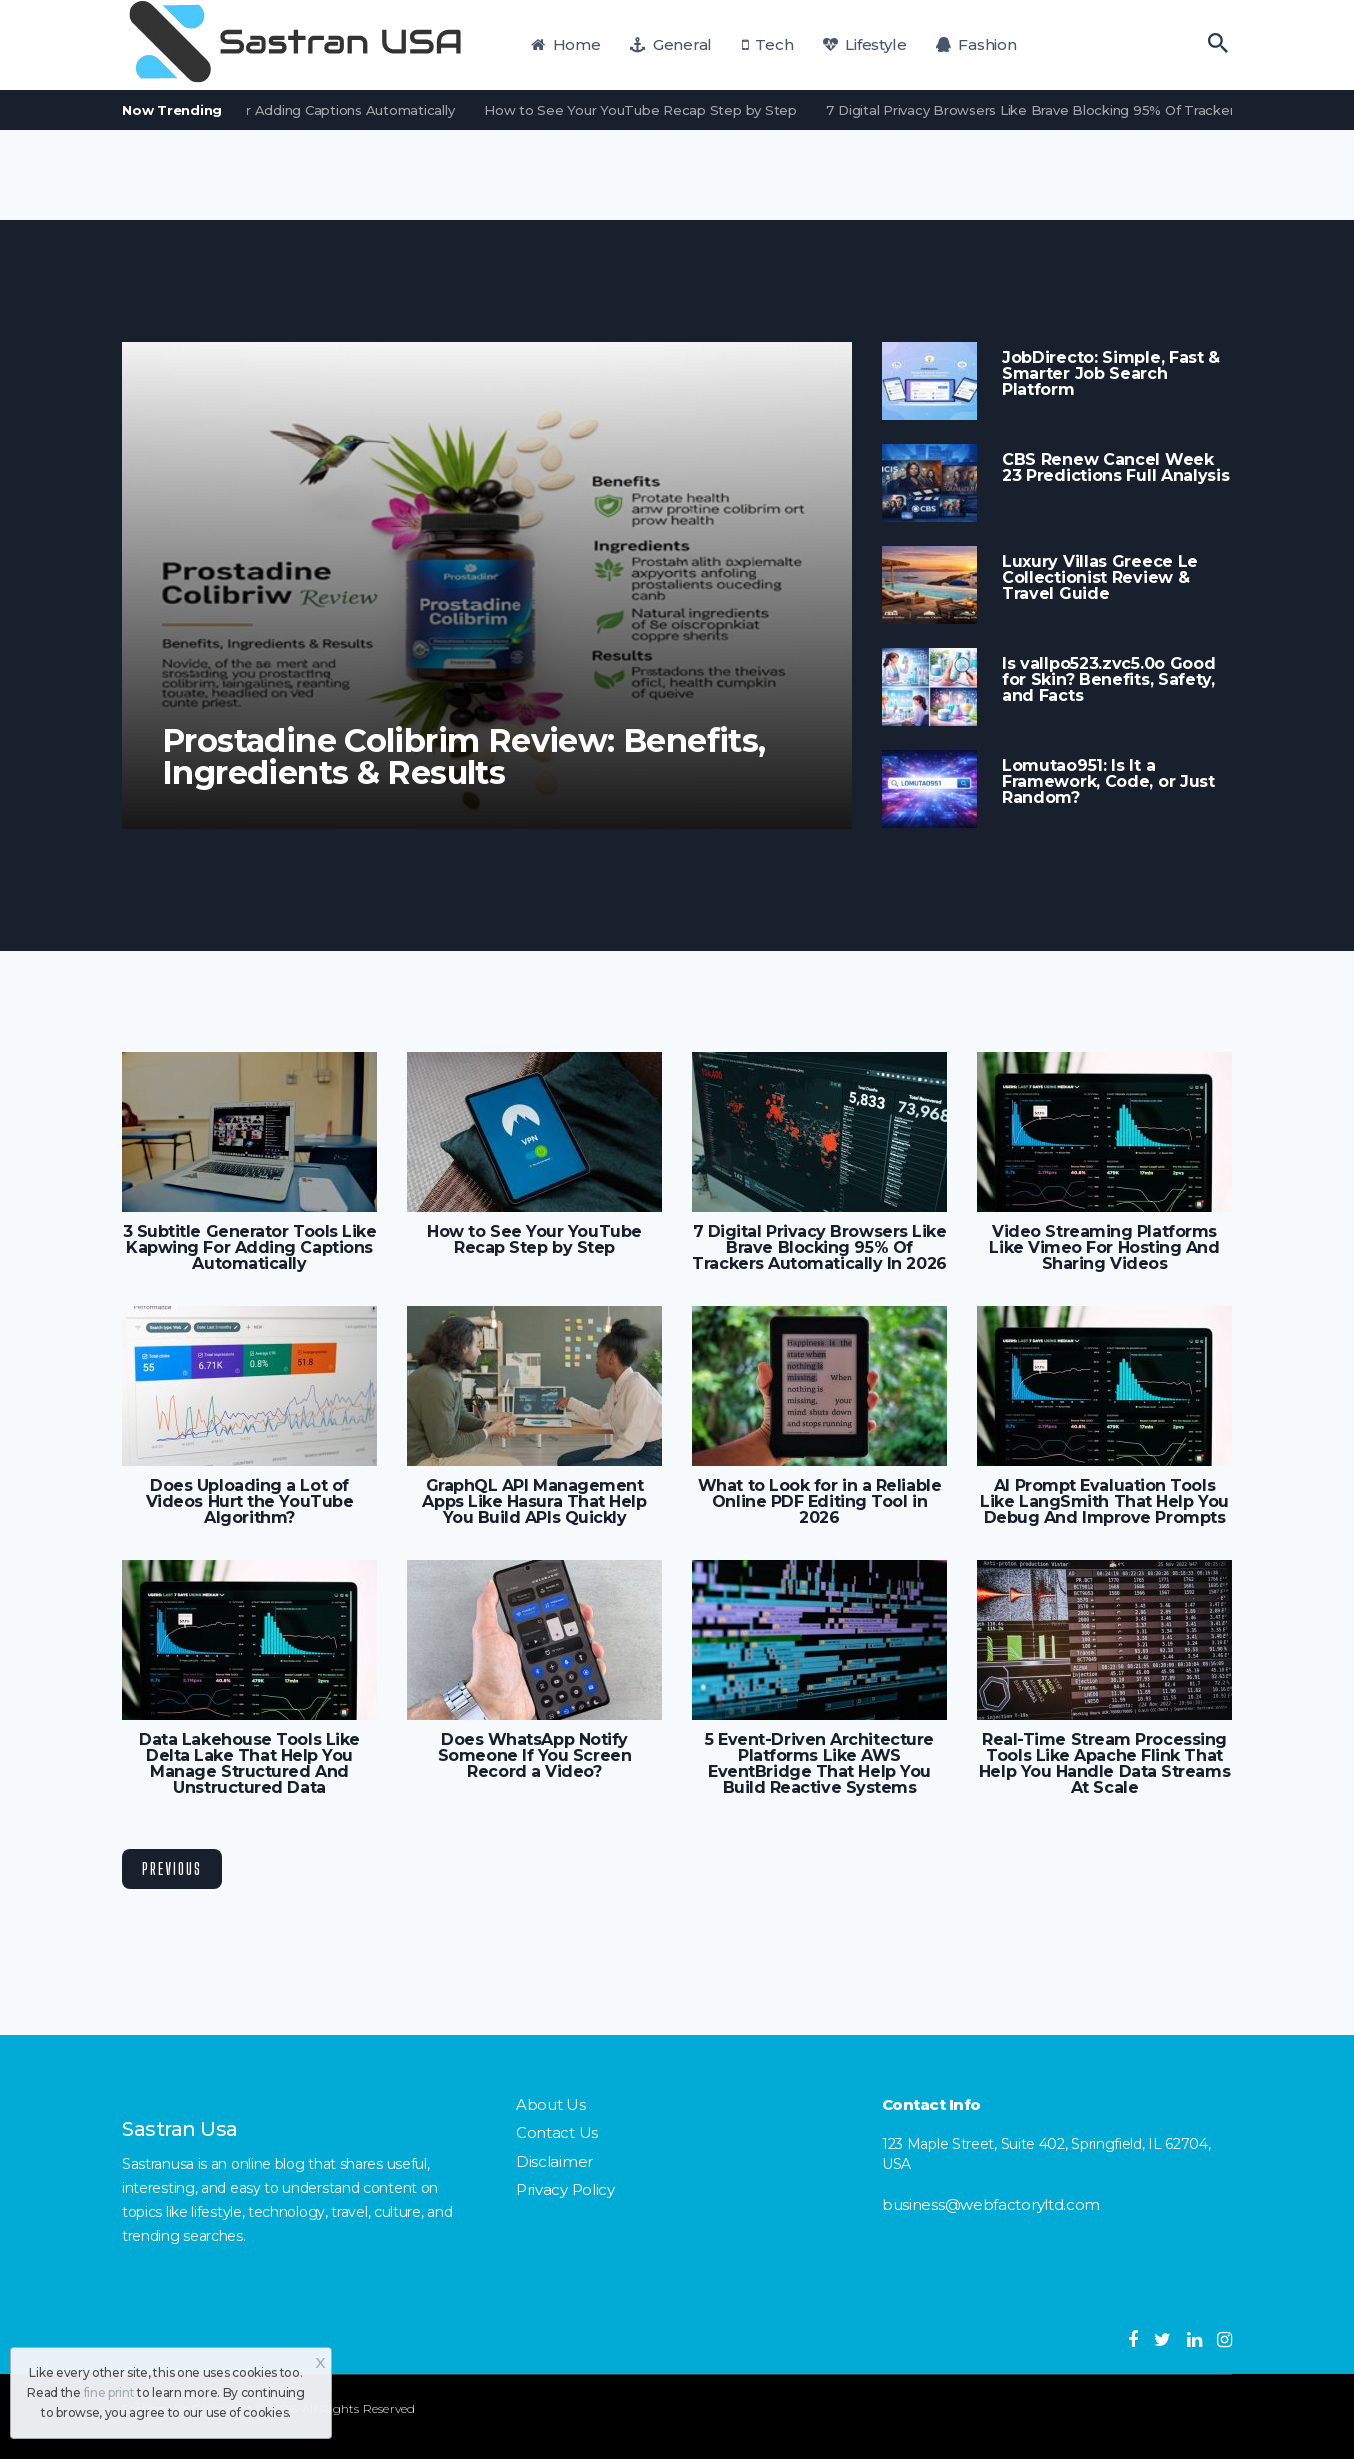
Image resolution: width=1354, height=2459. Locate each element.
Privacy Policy (565, 2189)
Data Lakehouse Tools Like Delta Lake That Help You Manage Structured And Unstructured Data (249, 1764)
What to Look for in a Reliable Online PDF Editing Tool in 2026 (819, 1502)
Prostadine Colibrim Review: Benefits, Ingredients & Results (464, 757)
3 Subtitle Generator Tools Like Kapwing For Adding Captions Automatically (250, 1248)
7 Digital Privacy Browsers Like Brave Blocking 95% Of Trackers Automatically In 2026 (819, 1248)
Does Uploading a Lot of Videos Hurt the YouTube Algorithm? (250, 1502)
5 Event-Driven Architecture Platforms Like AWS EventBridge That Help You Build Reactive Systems (819, 1764)
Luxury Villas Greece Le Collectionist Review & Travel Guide (1100, 578)
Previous (172, 1868)
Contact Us (557, 2132)
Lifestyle (864, 44)
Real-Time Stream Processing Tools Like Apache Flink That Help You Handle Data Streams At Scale (1104, 1764)
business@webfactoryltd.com (991, 2204)
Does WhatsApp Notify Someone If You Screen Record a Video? (534, 1756)
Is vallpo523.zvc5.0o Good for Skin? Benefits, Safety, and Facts (1108, 680)
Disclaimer (554, 2161)
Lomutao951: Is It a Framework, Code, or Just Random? (1108, 782)
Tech (768, 44)
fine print (109, 2392)
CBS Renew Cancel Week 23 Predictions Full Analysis (1116, 468)
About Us (551, 2104)
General (671, 44)
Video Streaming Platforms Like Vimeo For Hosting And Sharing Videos (1104, 1248)
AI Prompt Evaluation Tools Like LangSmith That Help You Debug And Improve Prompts (1104, 1502)
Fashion (976, 44)
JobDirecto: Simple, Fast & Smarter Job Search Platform (1111, 374)
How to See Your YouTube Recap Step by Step (648, 110)
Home (566, 44)
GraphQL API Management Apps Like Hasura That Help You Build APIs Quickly (534, 1502)
